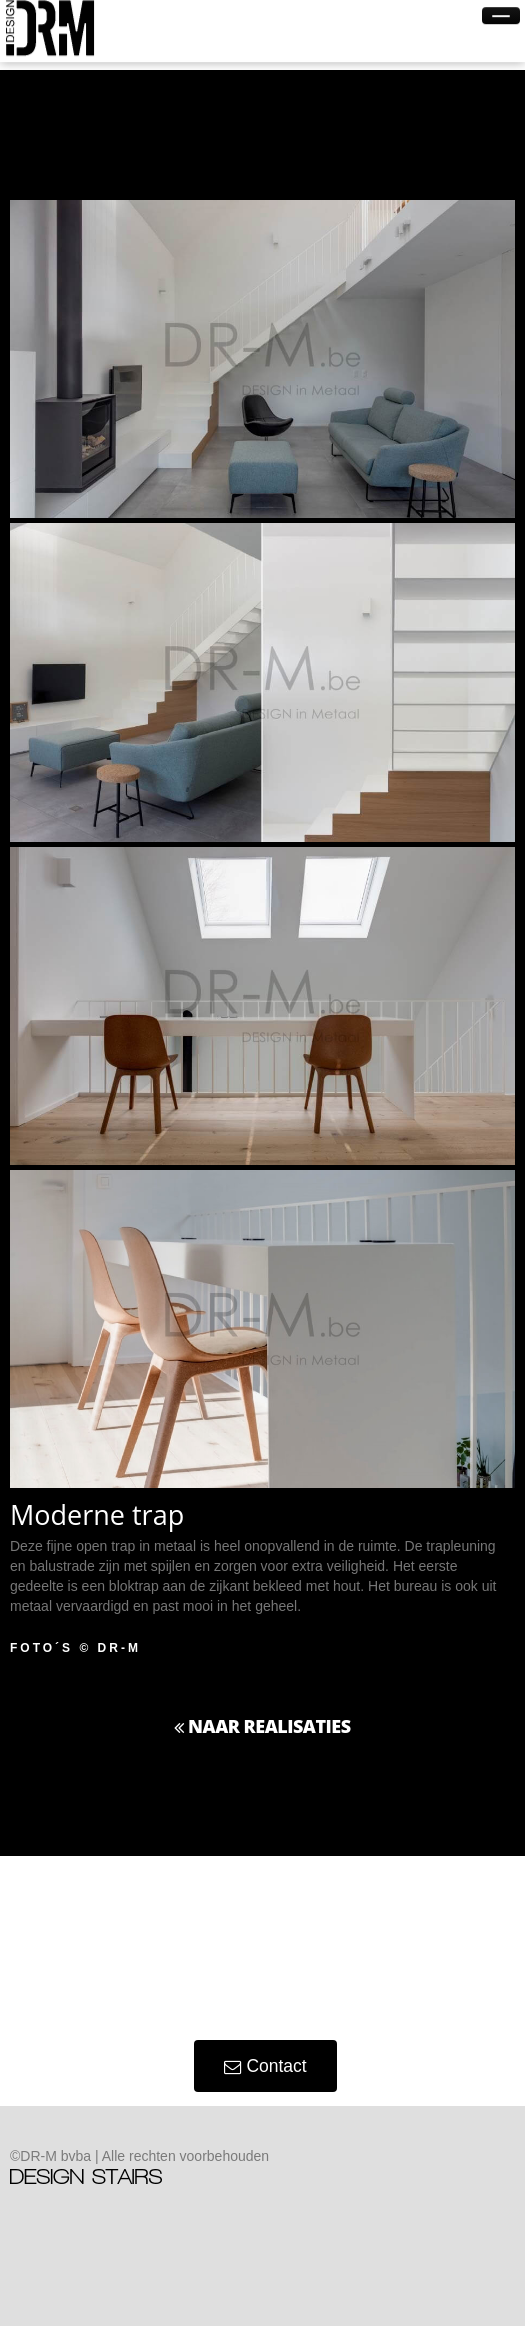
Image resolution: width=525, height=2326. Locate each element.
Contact (265, 2066)
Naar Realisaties (262, 1726)
